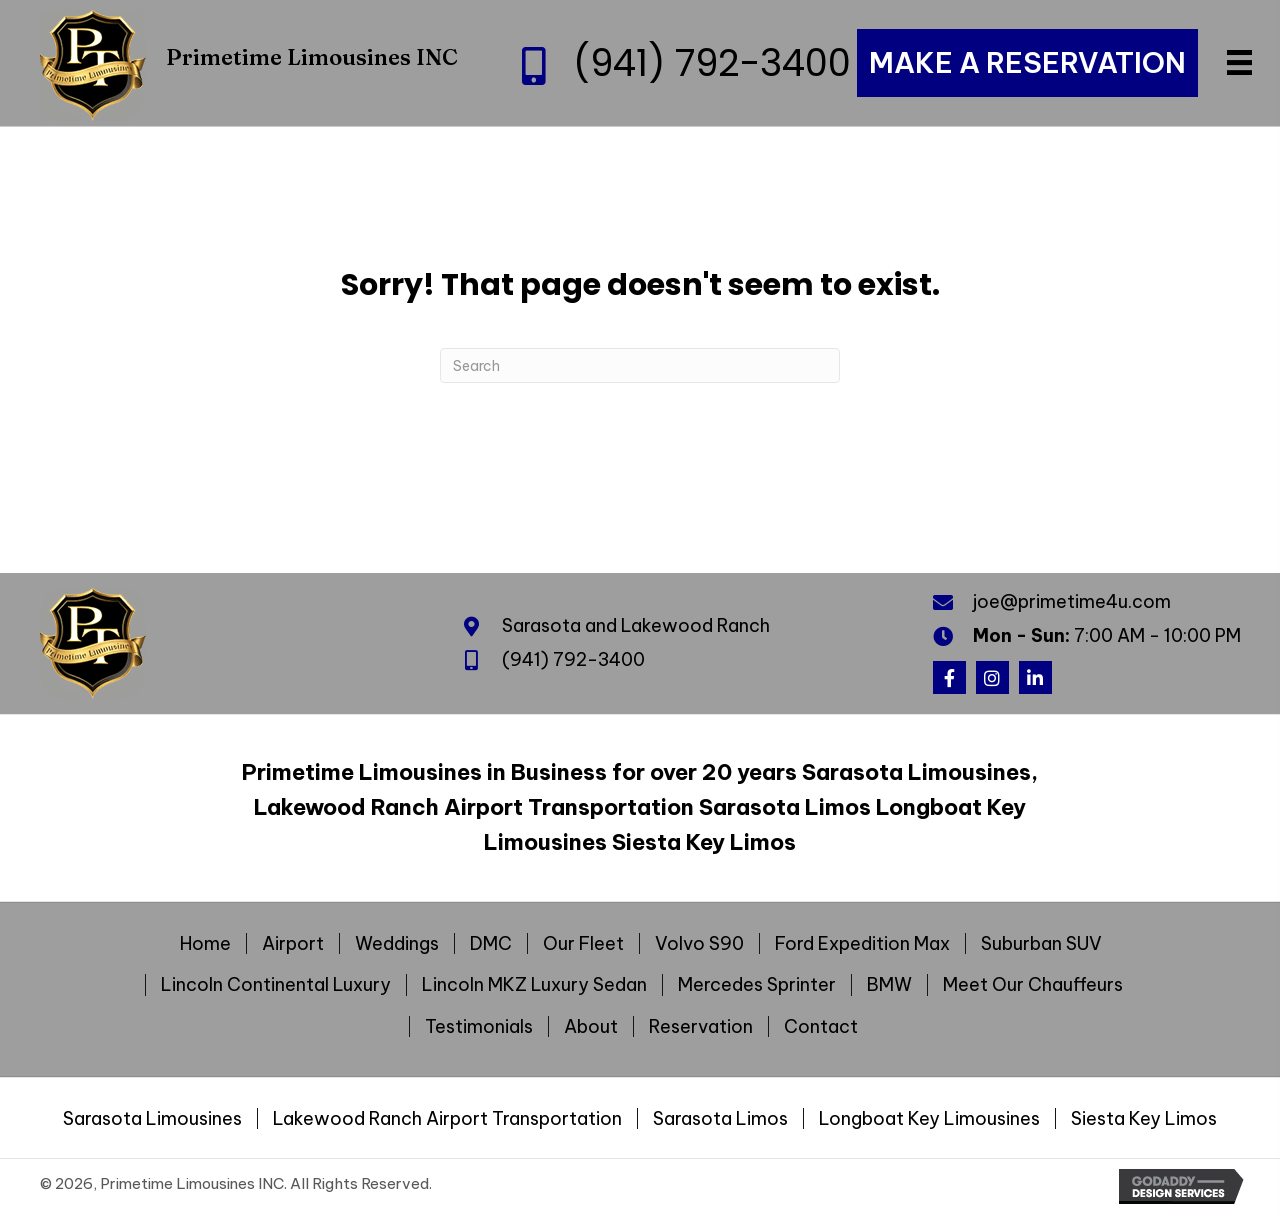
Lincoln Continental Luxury (276, 985)
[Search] (640, 365)
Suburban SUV (1041, 944)
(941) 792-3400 (712, 63)
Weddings (397, 944)
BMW (889, 985)
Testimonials (479, 1027)
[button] (949, 677)
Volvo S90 (699, 944)
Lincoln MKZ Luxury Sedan (534, 985)
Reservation (701, 1027)
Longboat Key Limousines (929, 1119)
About (591, 1027)
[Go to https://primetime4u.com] (249, 63)
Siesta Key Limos (1144, 1119)
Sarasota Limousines (152, 1119)
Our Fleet (583, 944)
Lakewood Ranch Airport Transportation (447, 1119)
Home (205, 944)
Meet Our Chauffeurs (1033, 985)
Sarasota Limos (720, 1119)
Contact (821, 1027)
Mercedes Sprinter (757, 985)
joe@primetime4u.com (1072, 601)
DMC (491, 944)
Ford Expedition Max (862, 944)
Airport (293, 944)
